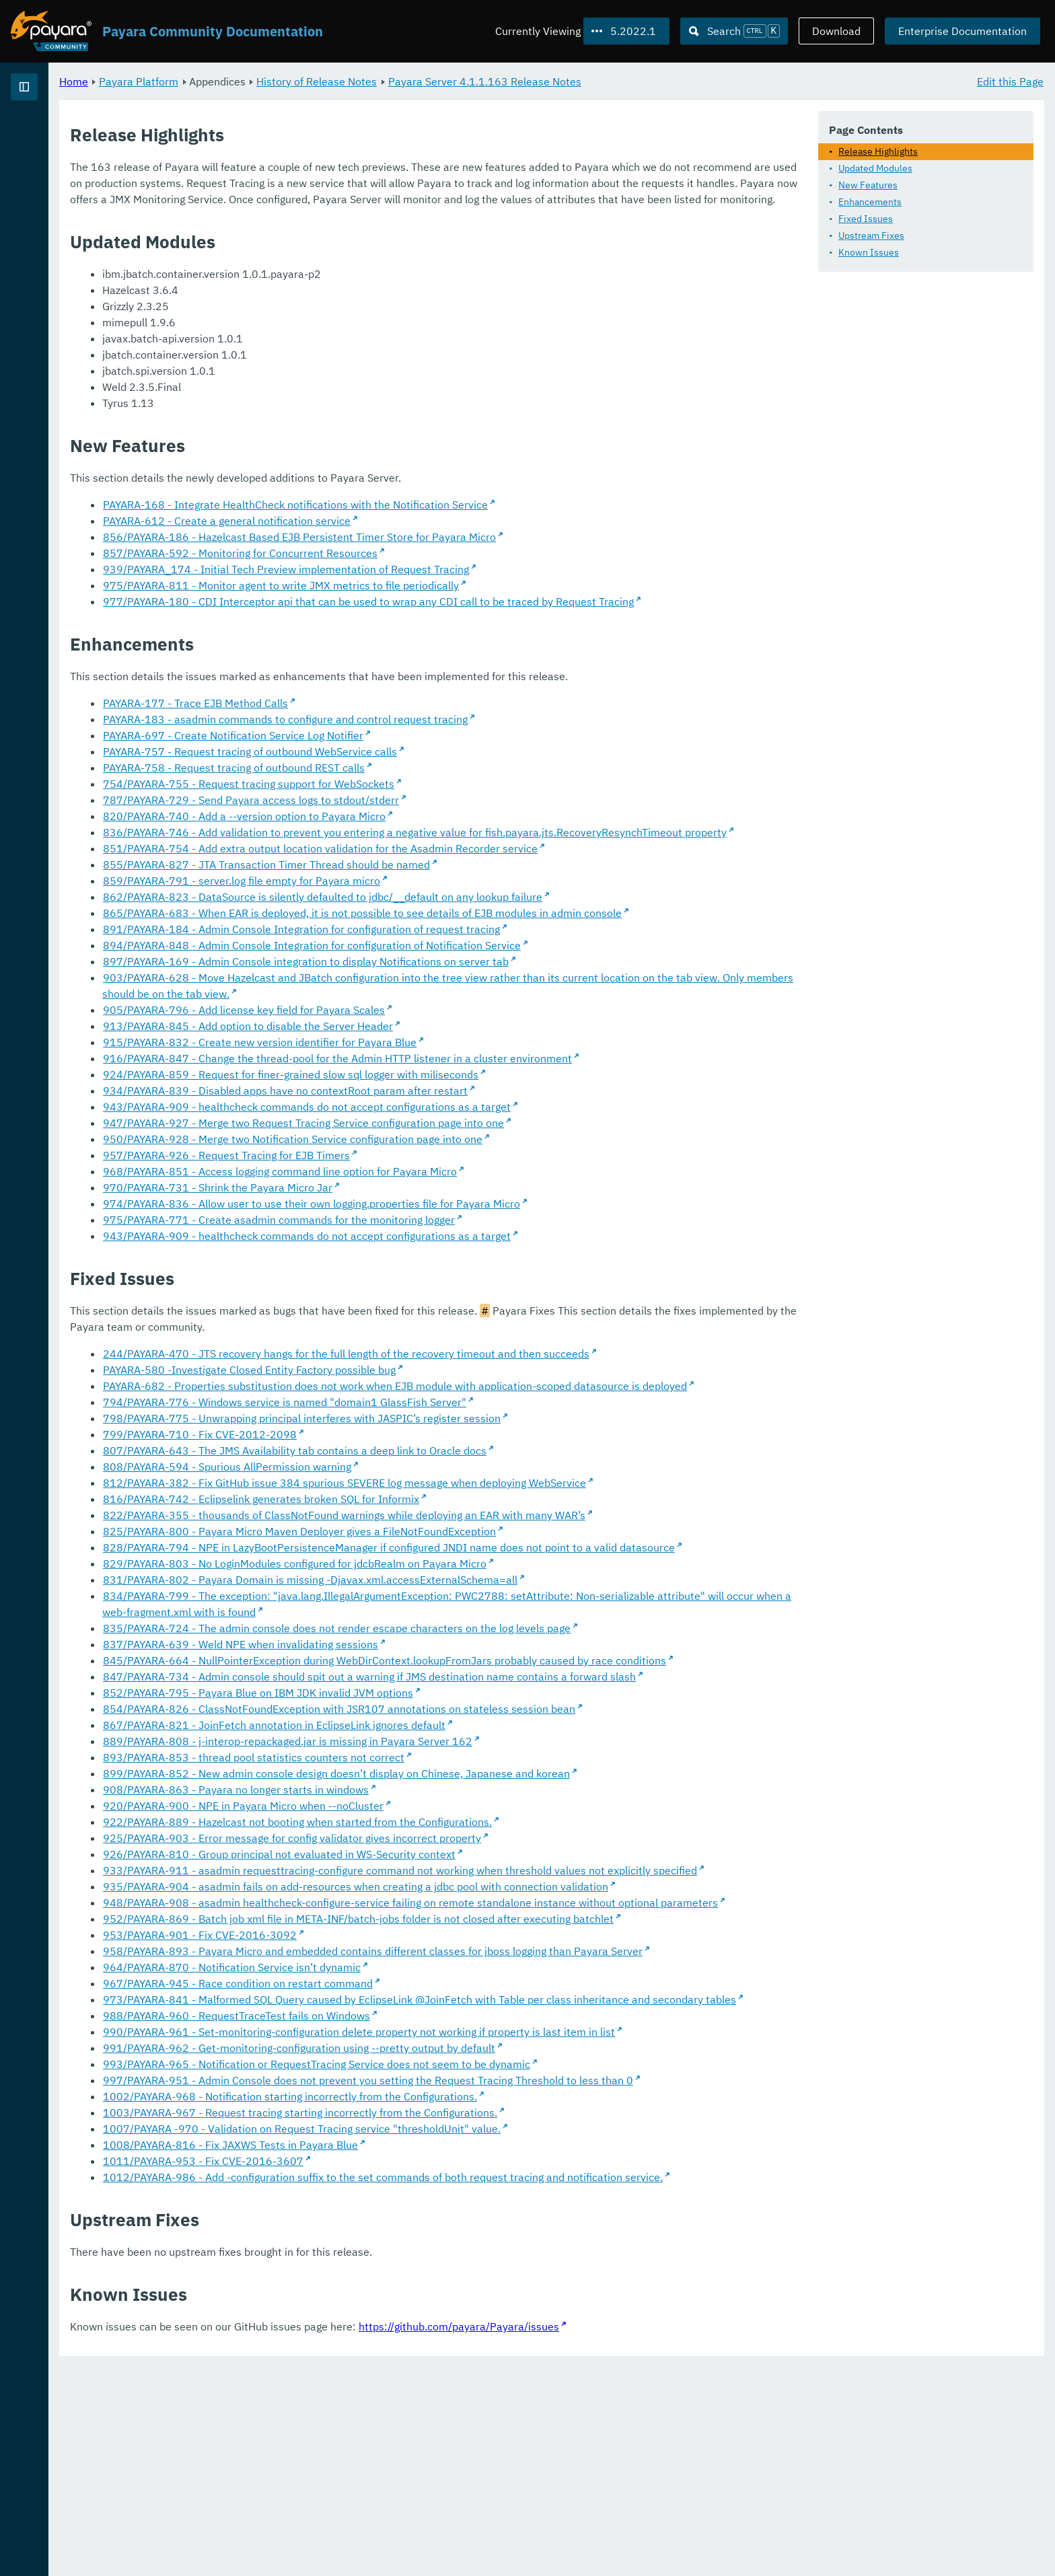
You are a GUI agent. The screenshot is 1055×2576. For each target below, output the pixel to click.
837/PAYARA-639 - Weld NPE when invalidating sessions (408, 1724)
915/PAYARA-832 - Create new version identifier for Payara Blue (427, 1090)
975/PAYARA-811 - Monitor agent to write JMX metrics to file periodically (448, 601)
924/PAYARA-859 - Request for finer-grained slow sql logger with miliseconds (458, 1122)
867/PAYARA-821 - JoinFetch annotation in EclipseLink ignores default (441, 1837)
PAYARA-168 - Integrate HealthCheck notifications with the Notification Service (462, 520)
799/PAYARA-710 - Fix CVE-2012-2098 (367, 1498)
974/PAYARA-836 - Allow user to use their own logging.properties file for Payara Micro (479, 1251)
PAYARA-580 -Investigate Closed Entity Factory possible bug (416, 1417)
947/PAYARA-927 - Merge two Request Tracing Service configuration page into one (470, 1170)
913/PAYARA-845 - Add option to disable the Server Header (415, 1073)
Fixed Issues (865, 218)
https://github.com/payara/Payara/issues (626, 2535)
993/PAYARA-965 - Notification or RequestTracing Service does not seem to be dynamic (484, 2241)
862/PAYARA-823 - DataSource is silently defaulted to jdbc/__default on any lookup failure (490, 944)
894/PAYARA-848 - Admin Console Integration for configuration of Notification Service (479, 993)
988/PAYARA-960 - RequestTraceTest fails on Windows (404, 2192)
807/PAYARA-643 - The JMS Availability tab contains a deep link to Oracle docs (462, 1514)
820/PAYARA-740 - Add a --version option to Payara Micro (411, 847)
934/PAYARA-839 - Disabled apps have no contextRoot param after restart (452, 1138)
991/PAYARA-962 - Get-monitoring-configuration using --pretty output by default (466, 2225)
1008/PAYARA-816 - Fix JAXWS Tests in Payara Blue (397, 2338)
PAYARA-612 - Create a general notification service (394, 536)
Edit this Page (1010, 80)
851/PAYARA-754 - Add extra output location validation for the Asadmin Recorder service (487, 896)
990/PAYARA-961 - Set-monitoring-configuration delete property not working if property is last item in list (526, 2208)
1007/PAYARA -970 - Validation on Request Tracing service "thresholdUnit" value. (469, 2321)
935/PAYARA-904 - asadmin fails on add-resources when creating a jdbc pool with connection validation (523, 2015)
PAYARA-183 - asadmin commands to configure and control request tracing (452, 751)
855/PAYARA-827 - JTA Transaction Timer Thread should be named (433, 912)
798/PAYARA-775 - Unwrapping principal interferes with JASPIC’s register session (469, 1482)
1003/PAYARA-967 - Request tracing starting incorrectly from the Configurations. (467, 2305)
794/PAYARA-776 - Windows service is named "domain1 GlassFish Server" (452, 1466)
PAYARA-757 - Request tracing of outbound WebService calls (417, 783)
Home (241, 80)
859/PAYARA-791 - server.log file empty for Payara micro (409, 928)
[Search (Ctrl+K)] (734, 30)
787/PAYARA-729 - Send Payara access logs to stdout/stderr (418, 831)
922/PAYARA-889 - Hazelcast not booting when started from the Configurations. (464, 1934)
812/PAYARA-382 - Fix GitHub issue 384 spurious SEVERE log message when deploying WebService (512, 1546)
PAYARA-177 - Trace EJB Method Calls (363, 734)
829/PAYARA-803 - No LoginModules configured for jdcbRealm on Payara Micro (462, 1643)
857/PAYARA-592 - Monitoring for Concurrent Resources (407, 568)
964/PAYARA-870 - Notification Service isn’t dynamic (399, 2128)
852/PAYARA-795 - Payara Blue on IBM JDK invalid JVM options (425, 1805)
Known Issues (868, 252)
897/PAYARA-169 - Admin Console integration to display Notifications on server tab (473, 1009)
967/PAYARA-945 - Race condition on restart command (405, 2144)
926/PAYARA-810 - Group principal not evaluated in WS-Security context (446, 1966)
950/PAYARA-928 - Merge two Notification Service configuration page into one (460, 1186)
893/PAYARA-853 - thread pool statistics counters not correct (421, 1869)
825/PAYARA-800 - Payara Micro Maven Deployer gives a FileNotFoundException (466, 1595)
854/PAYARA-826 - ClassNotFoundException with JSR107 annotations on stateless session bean (506, 1821)
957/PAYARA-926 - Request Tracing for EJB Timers (393, 1203)
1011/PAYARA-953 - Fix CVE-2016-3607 (370, 2354)
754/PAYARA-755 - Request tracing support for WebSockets (416, 815)
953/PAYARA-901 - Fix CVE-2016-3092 (367, 2079)
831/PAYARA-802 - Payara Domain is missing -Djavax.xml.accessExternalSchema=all (477, 1659)
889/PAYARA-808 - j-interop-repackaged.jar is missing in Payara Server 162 (455, 1853)
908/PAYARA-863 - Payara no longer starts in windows (403, 1902)
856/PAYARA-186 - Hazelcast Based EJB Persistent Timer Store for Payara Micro (466, 552)
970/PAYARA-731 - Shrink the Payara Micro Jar (385, 1235)
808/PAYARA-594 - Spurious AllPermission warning (394, 1530)
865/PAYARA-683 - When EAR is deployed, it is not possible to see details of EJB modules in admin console (529, 960)
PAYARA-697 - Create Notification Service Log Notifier (400, 767)
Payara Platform (52, 134)
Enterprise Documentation (962, 31)
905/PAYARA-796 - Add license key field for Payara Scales (411, 1057)
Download (836, 31)
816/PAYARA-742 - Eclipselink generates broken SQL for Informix (428, 1563)
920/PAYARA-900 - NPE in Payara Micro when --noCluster (410, 1918)
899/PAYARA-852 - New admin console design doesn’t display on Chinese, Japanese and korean (503, 1885)
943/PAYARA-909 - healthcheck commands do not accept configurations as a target (474, 1154)
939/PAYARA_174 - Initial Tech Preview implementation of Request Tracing (453, 584)
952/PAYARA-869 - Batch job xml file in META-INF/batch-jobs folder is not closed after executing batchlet (525, 2063)
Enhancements (870, 201)
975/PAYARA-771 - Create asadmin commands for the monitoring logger (446, 1267)
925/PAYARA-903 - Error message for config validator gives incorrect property (459, 1950)
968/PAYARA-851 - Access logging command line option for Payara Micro (447, 1219)
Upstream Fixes (871, 235)
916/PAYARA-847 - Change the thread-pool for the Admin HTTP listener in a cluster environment (504, 1106)
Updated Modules (875, 167)
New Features (868, 184)
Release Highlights (878, 151)
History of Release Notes (484, 80)
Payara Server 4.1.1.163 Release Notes (652, 80)
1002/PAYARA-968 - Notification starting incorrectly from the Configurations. (457, 2289)
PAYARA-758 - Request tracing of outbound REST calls (401, 799)
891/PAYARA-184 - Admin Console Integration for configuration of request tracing (468, 977)
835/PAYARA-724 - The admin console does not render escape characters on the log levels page (504, 1708)
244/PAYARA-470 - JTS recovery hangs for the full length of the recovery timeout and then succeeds (513, 1401)
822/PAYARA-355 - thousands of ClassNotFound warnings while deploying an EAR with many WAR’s (511, 1579)
